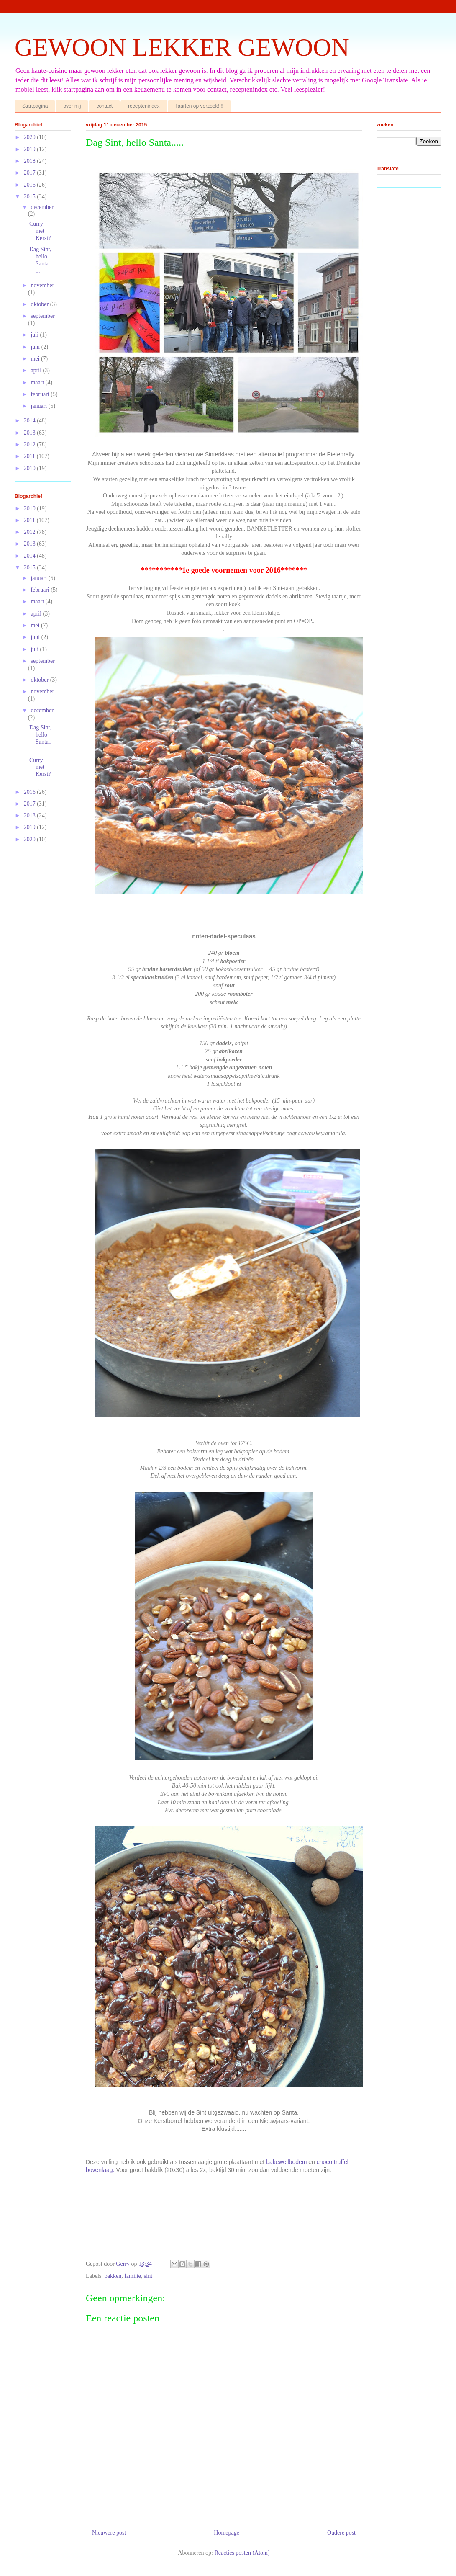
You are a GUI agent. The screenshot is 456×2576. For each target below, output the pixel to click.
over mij (72, 106)
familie (132, 2276)
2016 (30, 185)
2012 (30, 444)
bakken (113, 2276)
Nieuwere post (109, 2533)
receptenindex (143, 106)
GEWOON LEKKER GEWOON (182, 47)
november (42, 285)
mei (36, 358)
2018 (30, 161)
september (43, 316)
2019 (30, 149)
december (42, 207)
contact (104, 106)
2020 (30, 137)
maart (38, 382)
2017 (30, 173)
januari (39, 406)
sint (148, 2276)
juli (35, 335)
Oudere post (341, 2533)
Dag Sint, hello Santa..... (40, 259)
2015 (30, 196)
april (37, 370)
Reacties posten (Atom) (241, 2553)
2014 (30, 420)
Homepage (226, 2533)
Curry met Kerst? (40, 231)
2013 (30, 433)
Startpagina (35, 106)
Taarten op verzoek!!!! (199, 106)
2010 (30, 468)
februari (41, 394)
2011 (30, 456)
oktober (40, 304)
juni (36, 347)
